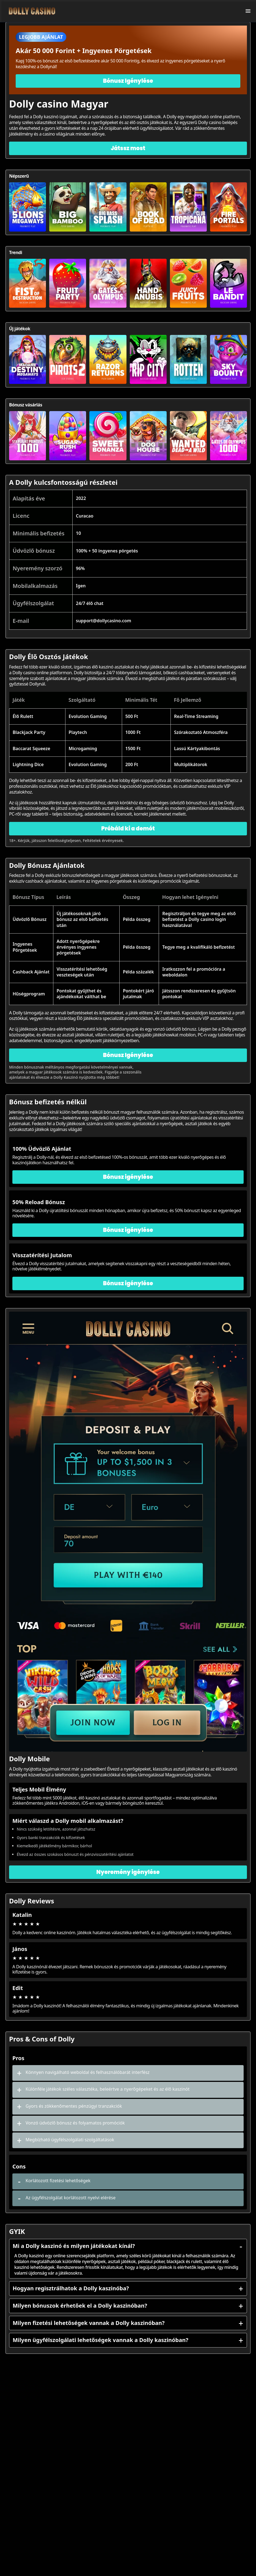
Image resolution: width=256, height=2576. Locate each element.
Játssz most (128, 148)
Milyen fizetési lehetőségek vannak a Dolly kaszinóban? (128, 2323)
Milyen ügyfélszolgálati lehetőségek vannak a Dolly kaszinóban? (128, 2340)
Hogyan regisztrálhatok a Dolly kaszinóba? (128, 2288)
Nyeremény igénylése (127, 1872)
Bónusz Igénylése (128, 81)
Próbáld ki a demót (128, 828)
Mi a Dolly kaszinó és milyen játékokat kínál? (128, 2246)
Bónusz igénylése (128, 1177)
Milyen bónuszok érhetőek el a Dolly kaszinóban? (128, 2306)
